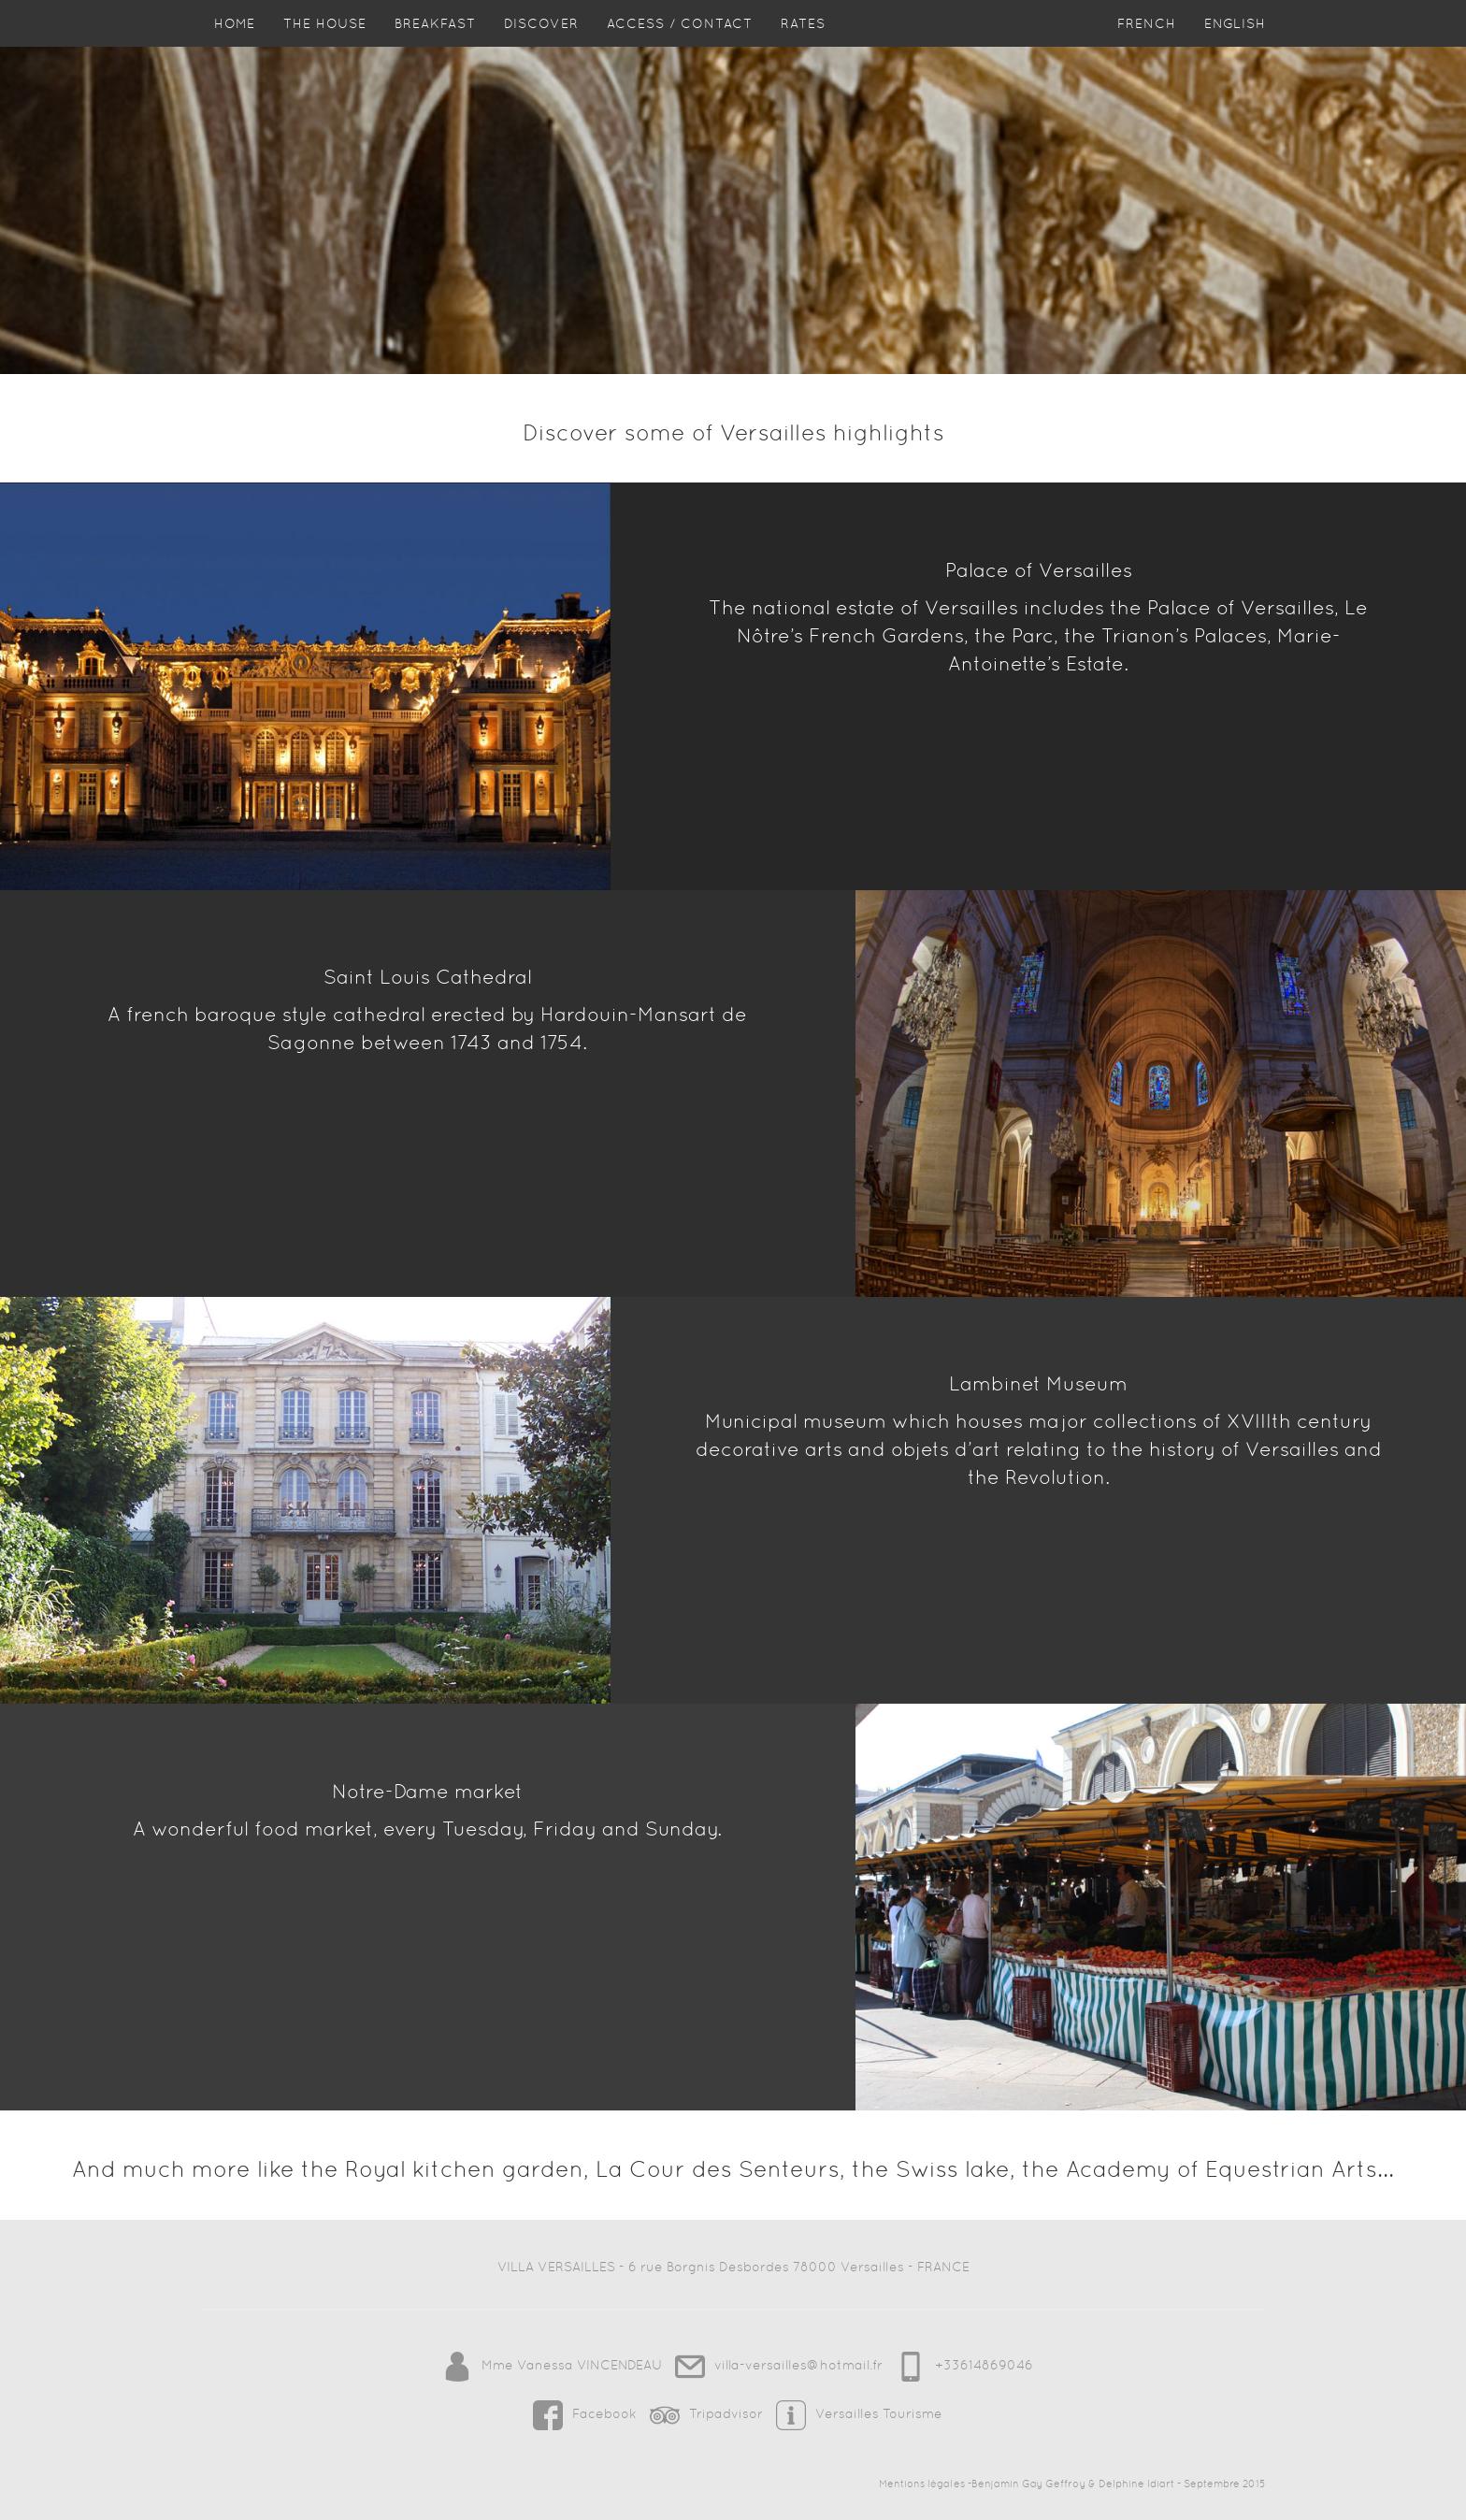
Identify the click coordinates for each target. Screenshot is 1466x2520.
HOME (234, 42)
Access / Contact (680, 42)
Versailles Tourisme (854, 2413)
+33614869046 (959, 2364)
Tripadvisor (703, 2413)
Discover (541, 42)
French (1146, 42)
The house (324, 42)
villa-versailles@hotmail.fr (776, 2364)
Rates (803, 42)
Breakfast (435, 42)
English (1235, 42)
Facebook (582, 2413)
